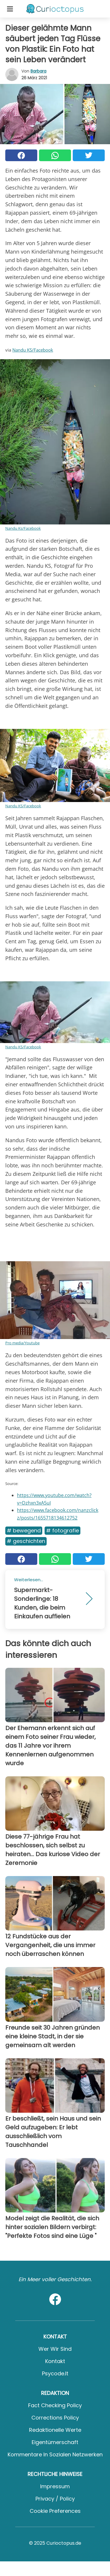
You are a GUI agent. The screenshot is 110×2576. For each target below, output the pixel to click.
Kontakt (55, 2361)
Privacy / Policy (55, 2498)
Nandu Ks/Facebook (23, 528)
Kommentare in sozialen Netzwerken (55, 2454)
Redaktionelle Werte (55, 2430)
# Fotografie (62, 1530)
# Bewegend (24, 1530)
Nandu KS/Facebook (32, 350)
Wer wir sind (55, 2349)
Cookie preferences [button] (55, 2511)
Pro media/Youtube (22, 1342)
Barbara (38, 71)
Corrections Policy (55, 2417)
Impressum (55, 2486)
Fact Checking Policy (55, 2405)
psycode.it (55, 2373)
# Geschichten (26, 1541)
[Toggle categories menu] (10, 9)
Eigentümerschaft (55, 2442)
